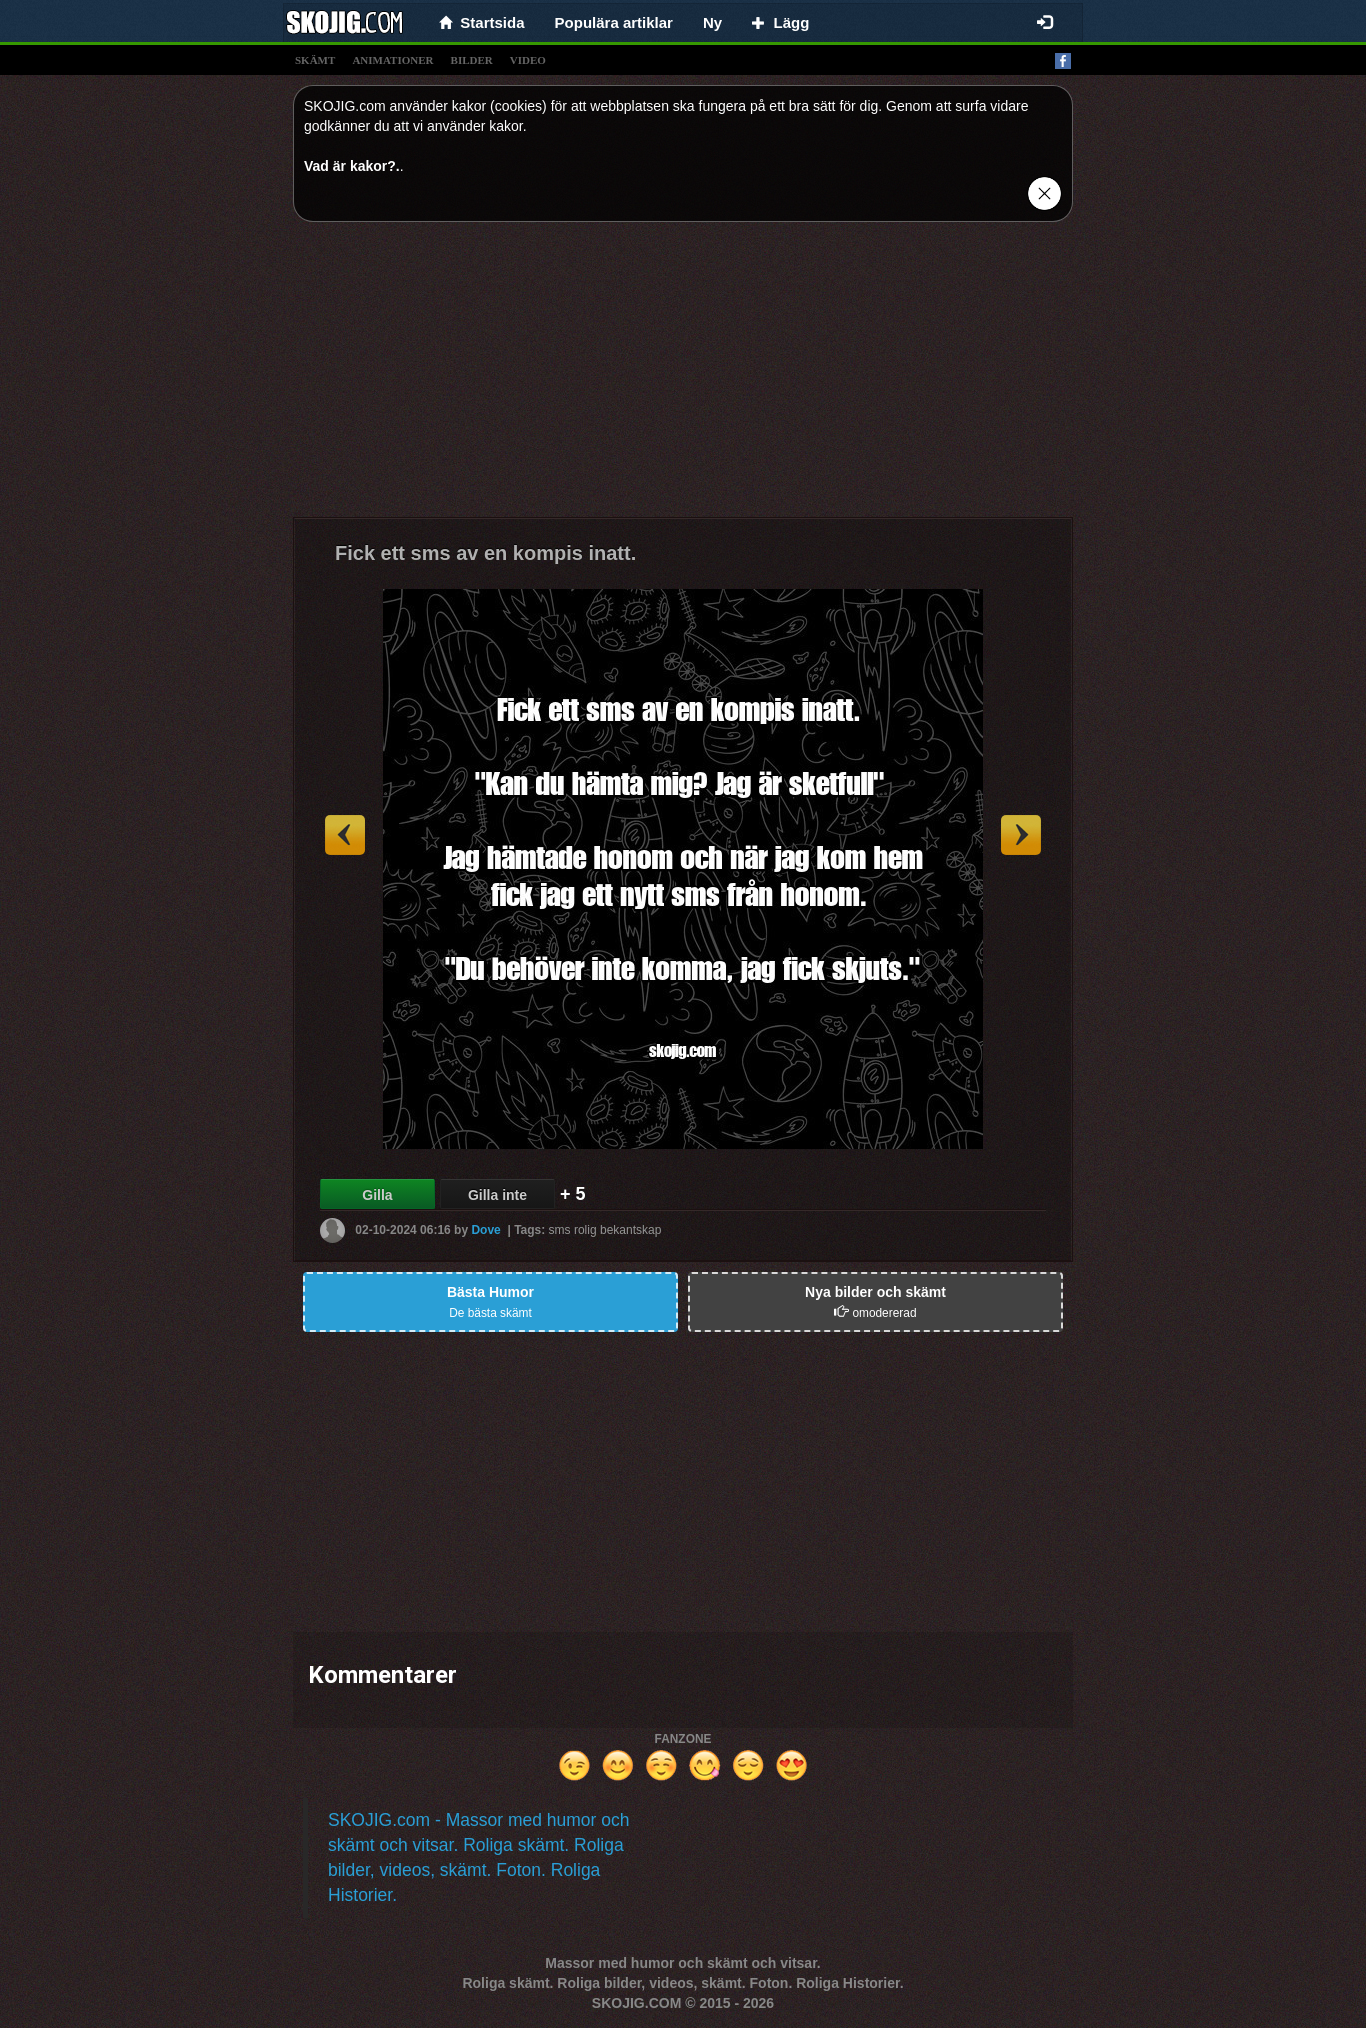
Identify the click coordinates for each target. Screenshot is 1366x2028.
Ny (712, 22)
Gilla (377, 1195)
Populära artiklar (614, 22)
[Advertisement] (683, 377)
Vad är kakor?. (352, 166)
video (528, 60)
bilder (472, 60)
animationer (392, 60)
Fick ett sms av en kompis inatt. (485, 553)
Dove (485, 1230)
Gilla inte (497, 1195)
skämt (315, 60)
